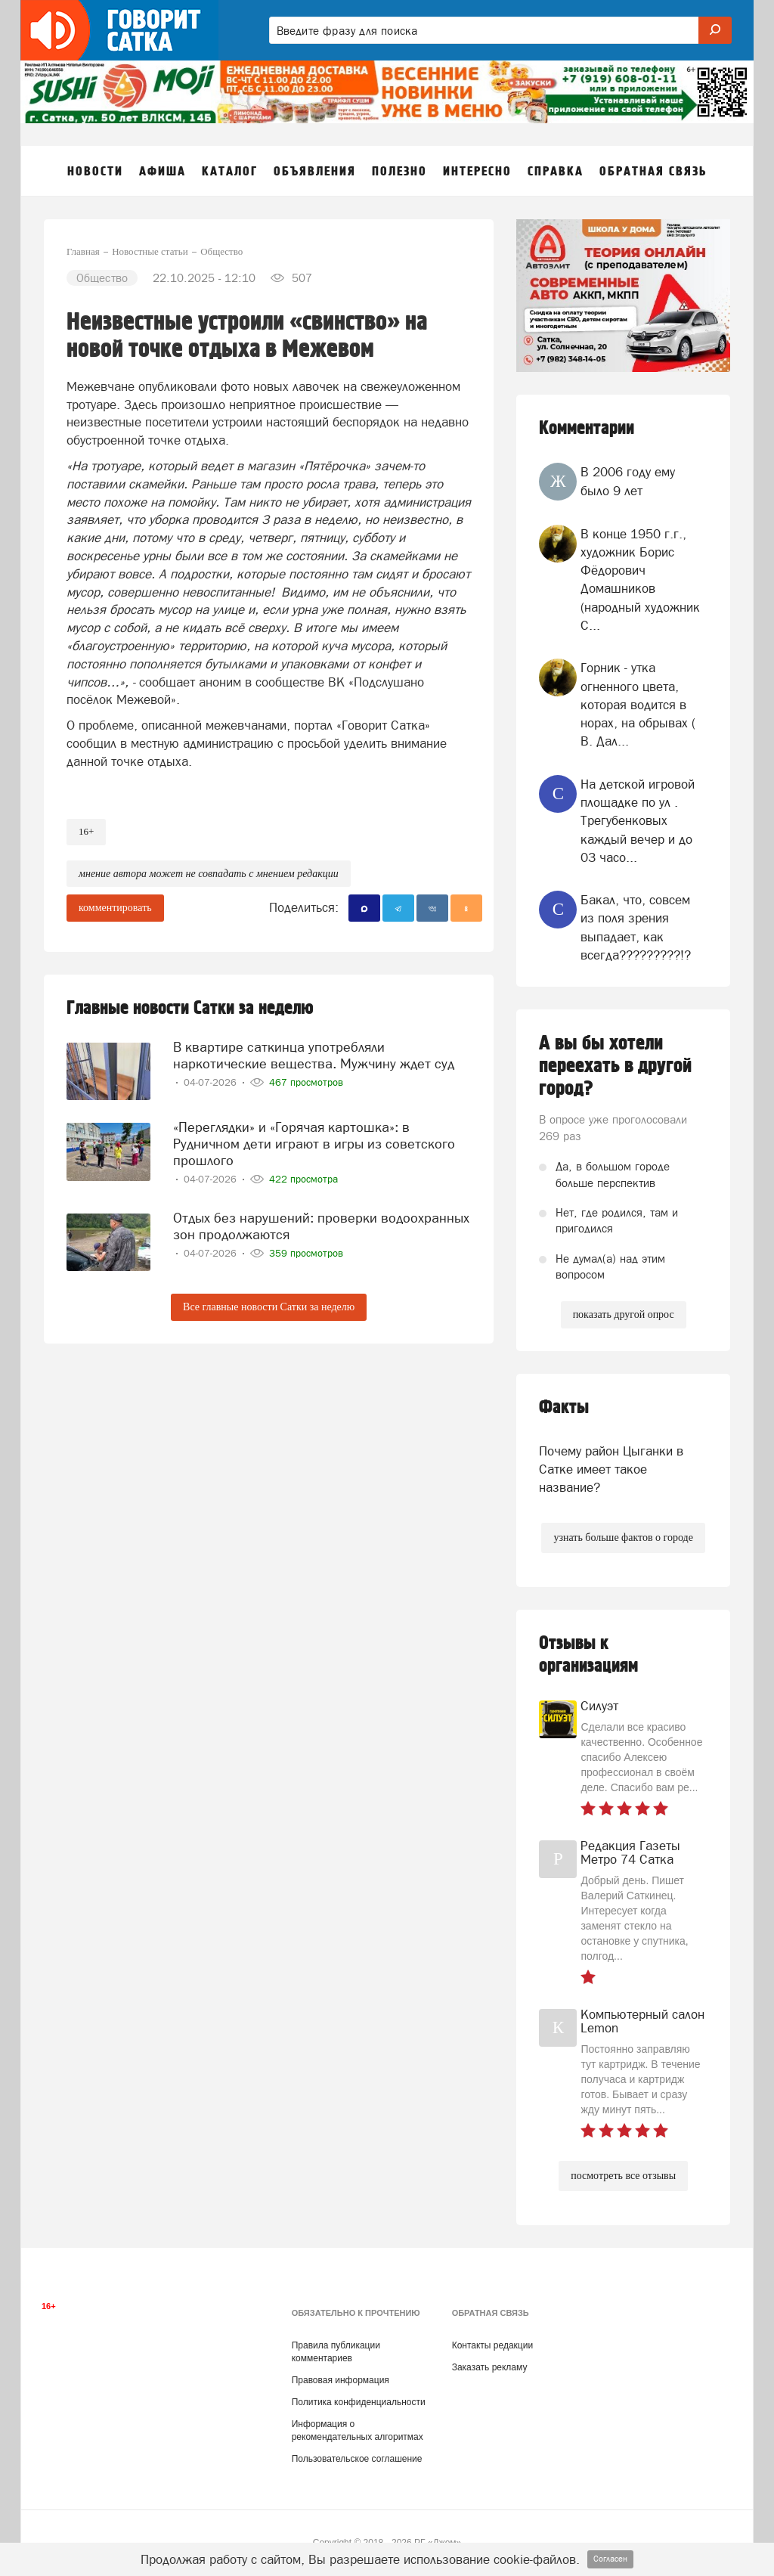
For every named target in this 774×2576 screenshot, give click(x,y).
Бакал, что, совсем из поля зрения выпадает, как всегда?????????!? (635, 927)
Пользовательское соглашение (357, 2459)
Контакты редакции (492, 2345)
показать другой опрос (623, 1314)
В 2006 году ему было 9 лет (627, 481)
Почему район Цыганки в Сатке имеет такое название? (611, 1469)
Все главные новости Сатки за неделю (268, 1307)
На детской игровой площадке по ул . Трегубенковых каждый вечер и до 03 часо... (637, 821)
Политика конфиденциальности (359, 2402)
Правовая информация (340, 2380)
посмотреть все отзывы (623, 2175)
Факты (564, 1407)
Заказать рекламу (490, 2367)
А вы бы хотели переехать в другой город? (615, 1066)
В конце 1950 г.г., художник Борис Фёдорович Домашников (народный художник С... (640, 579)
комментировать (115, 907)
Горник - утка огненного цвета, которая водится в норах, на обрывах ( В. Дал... (637, 704)
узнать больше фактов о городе (622, 1537)
